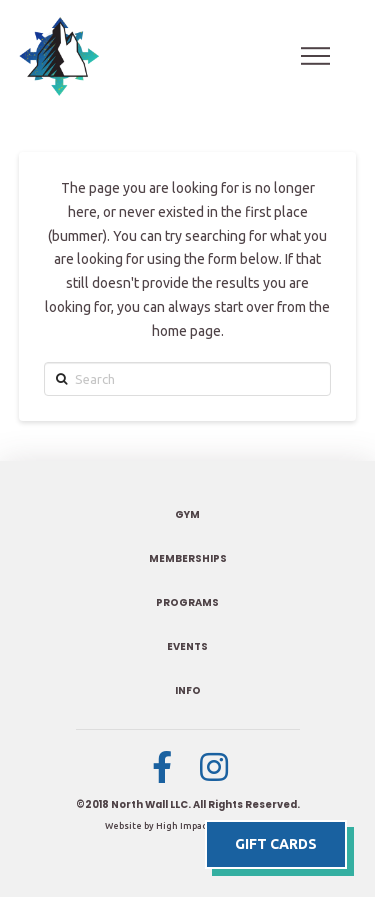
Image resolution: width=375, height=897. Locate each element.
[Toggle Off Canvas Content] (316, 56)
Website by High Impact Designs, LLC (188, 826)
